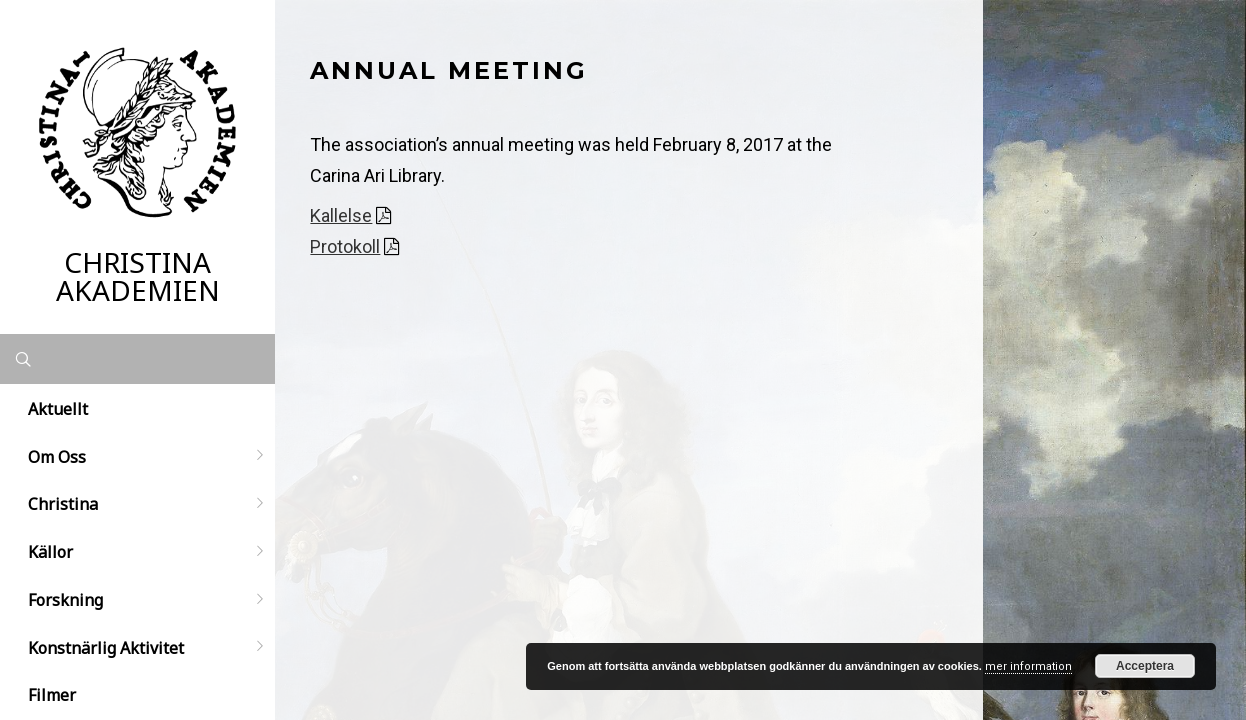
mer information (1028, 666)
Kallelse (341, 215)
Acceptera (1145, 666)
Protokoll (345, 246)
